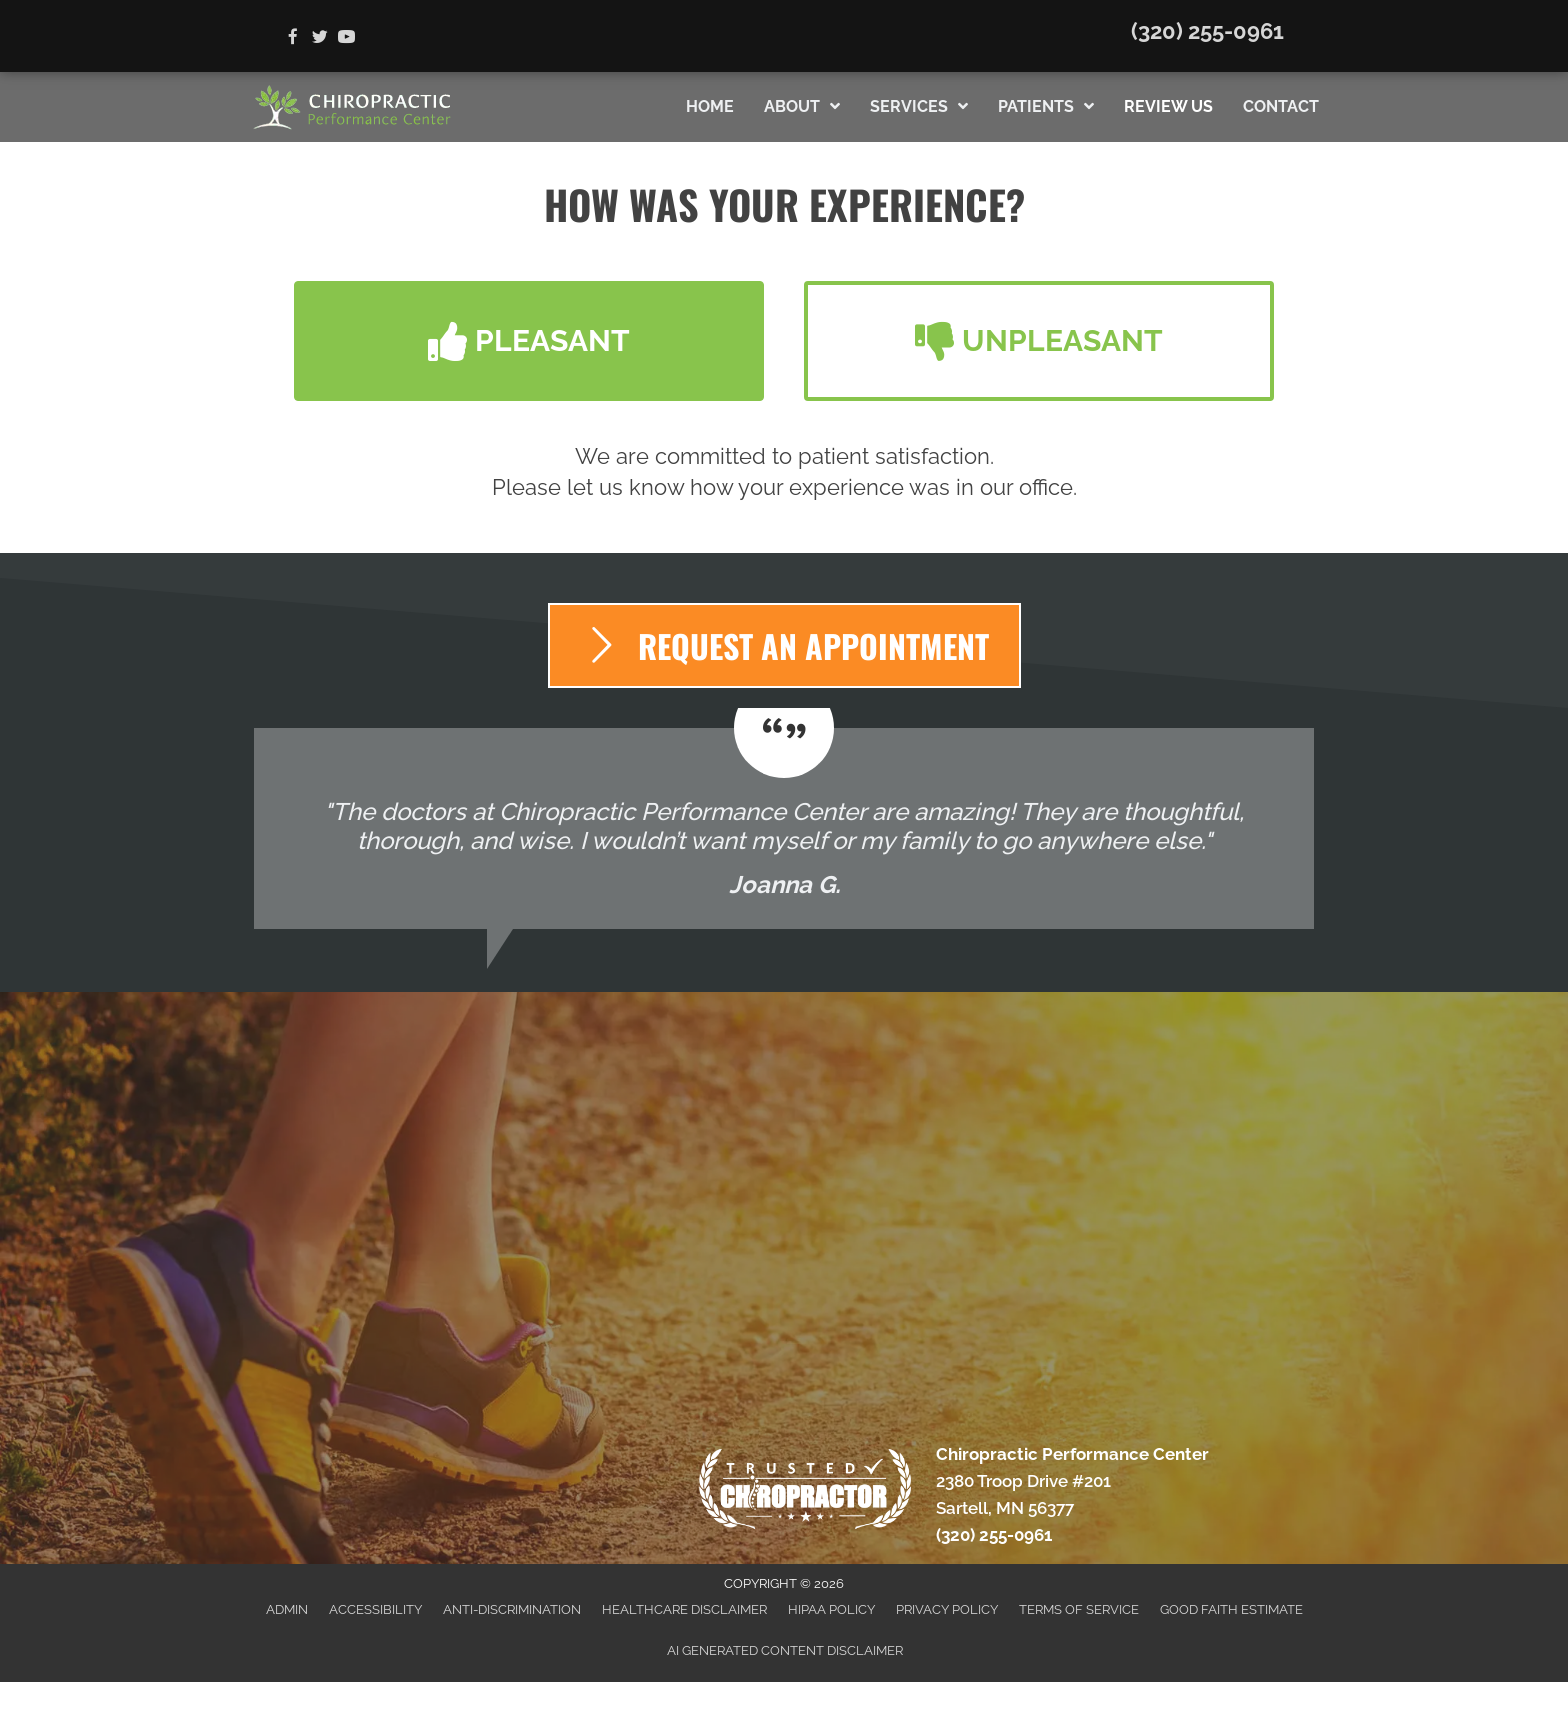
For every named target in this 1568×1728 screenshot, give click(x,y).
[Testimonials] (784, 828)
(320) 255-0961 (1207, 31)
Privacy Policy (947, 1609)
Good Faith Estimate (1231, 1609)
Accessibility (375, 1609)
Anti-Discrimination (512, 1609)
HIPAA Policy (831, 1609)
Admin (287, 1609)
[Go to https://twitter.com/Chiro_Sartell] (319, 38)
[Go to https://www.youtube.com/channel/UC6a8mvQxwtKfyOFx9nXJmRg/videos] (346, 38)
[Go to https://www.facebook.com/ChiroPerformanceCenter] (292, 38)
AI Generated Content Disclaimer (785, 1650)
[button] (529, 341)
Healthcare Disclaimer (684, 1609)
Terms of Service (1079, 1609)
